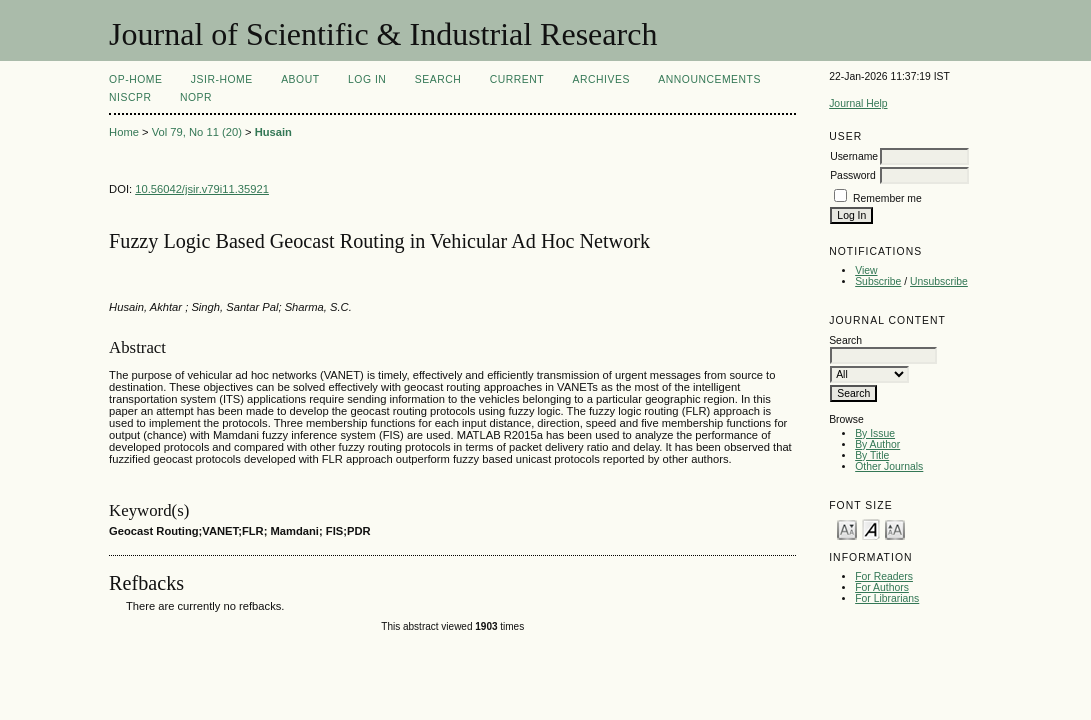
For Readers (884, 576)
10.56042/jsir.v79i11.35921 (202, 189)
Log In (367, 79)
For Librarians (887, 598)
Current (517, 79)
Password (853, 175)
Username (854, 156)
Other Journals (889, 466)
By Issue (875, 433)
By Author (877, 444)
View (866, 270)
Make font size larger (895, 528)
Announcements (709, 79)
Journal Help (858, 103)
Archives (601, 79)
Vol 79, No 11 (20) (197, 132)
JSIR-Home (222, 79)
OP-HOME (135, 79)
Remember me (887, 198)
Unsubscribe (939, 281)
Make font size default (871, 528)
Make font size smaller (847, 528)
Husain (273, 132)
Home (124, 132)
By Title (872, 455)
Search (438, 79)
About (300, 79)
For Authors (882, 587)
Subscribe (878, 281)
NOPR (196, 97)
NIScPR (130, 97)
